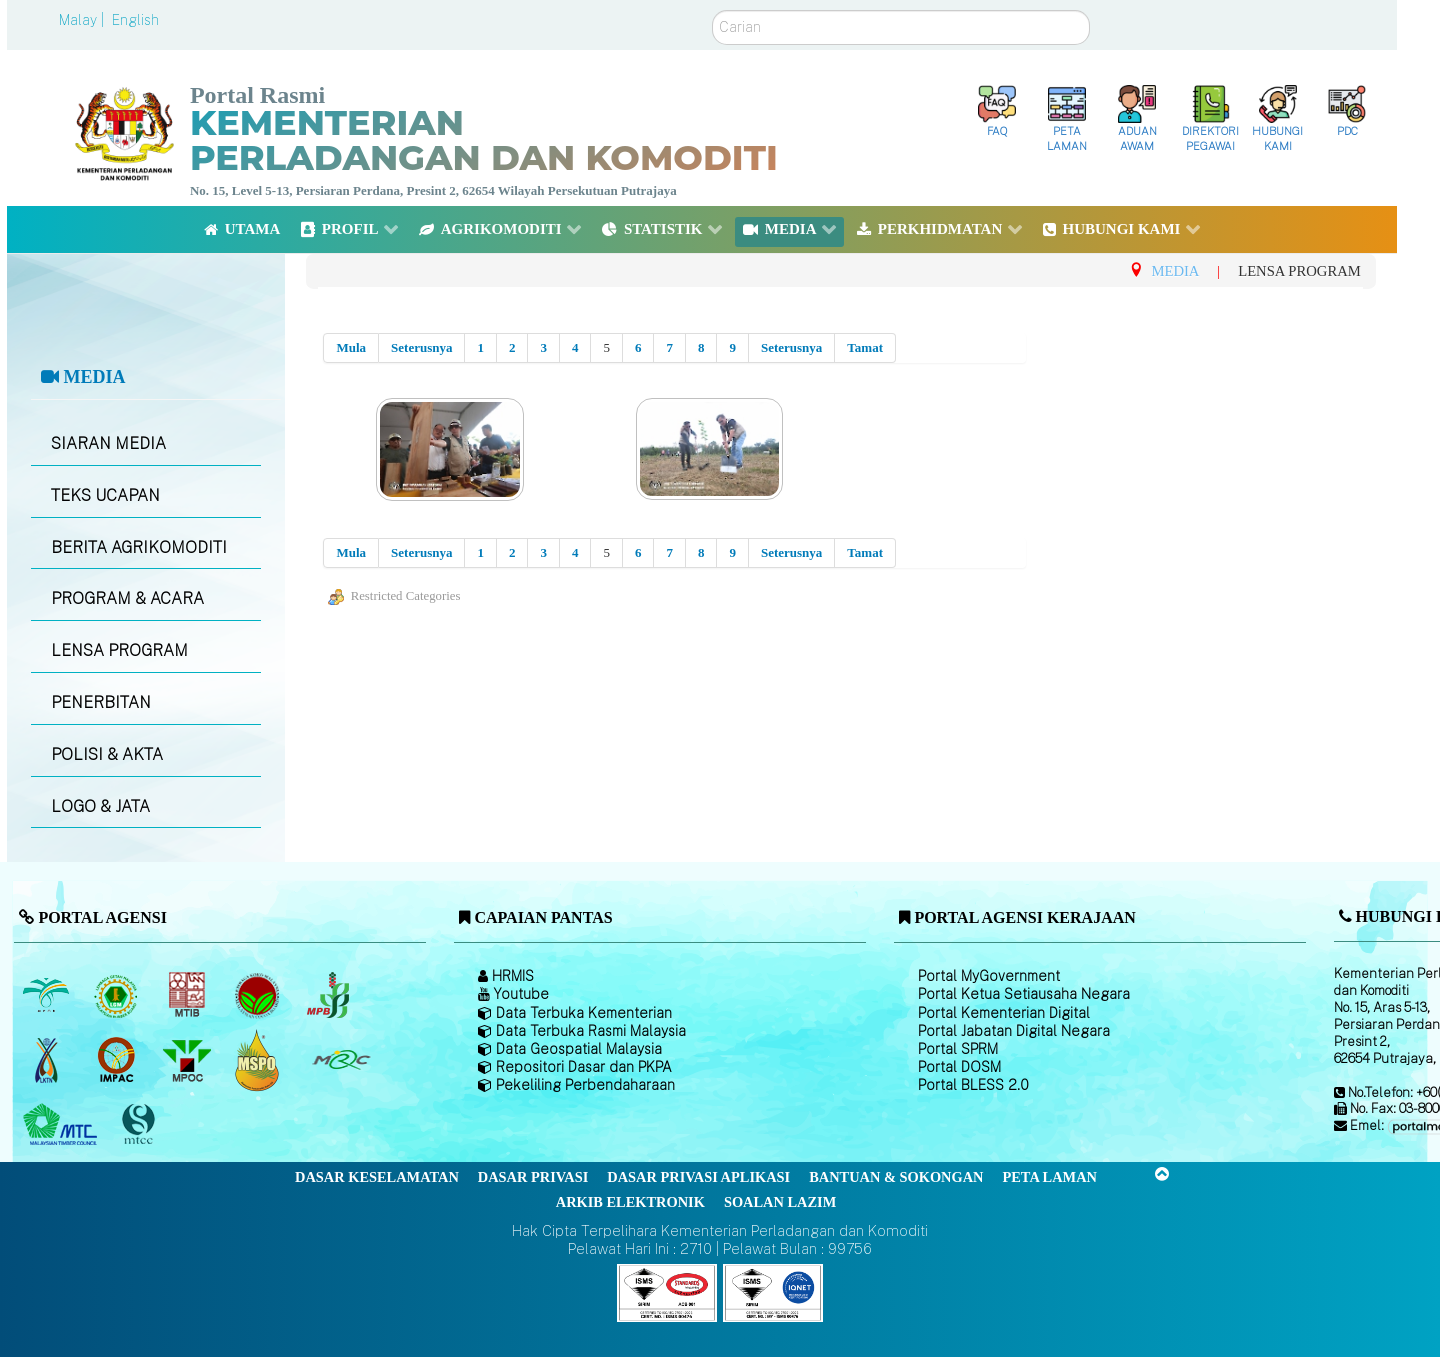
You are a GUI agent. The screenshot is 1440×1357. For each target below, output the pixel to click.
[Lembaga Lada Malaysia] (329, 995)
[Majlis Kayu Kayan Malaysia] (62, 1125)
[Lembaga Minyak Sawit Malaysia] (47, 995)
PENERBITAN (101, 702)
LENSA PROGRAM (119, 650)
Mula (351, 347)
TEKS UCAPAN (105, 495)
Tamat (865, 347)
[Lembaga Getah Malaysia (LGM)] (118, 995)
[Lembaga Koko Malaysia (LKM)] (259, 995)
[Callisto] (667, 1291)
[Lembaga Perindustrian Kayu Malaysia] (188, 995)
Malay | (83, 20)
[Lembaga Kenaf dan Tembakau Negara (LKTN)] (47, 1060)
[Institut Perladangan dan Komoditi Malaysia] (118, 1060)
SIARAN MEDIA (108, 443)
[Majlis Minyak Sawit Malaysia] (188, 1060)
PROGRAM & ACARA (127, 598)
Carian (712, 10)
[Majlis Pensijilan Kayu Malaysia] (141, 1125)
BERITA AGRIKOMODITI (139, 547)
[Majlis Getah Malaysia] (340, 1060)
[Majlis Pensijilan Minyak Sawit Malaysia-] (259, 1060)
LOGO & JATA (100, 806)
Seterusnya (421, 347)
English (135, 20)
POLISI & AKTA (107, 754)
